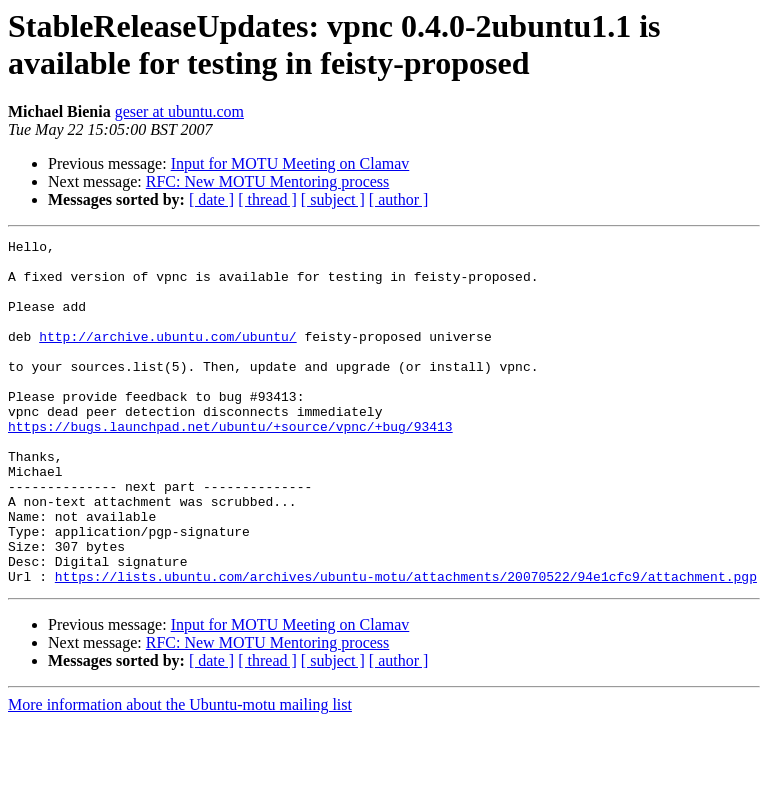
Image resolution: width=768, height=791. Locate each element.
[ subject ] (333, 199)
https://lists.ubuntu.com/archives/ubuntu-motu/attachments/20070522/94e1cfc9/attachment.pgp (406, 645)
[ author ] (399, 199)
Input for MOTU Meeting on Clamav (290, 163)
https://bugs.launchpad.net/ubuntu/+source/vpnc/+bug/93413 (230, 465)
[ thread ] (267, 199)
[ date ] (211, 199)
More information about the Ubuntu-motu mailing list (180, 773)
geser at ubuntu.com (179, 111)
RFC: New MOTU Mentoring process (268, 181)
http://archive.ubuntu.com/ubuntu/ (167, 357)
